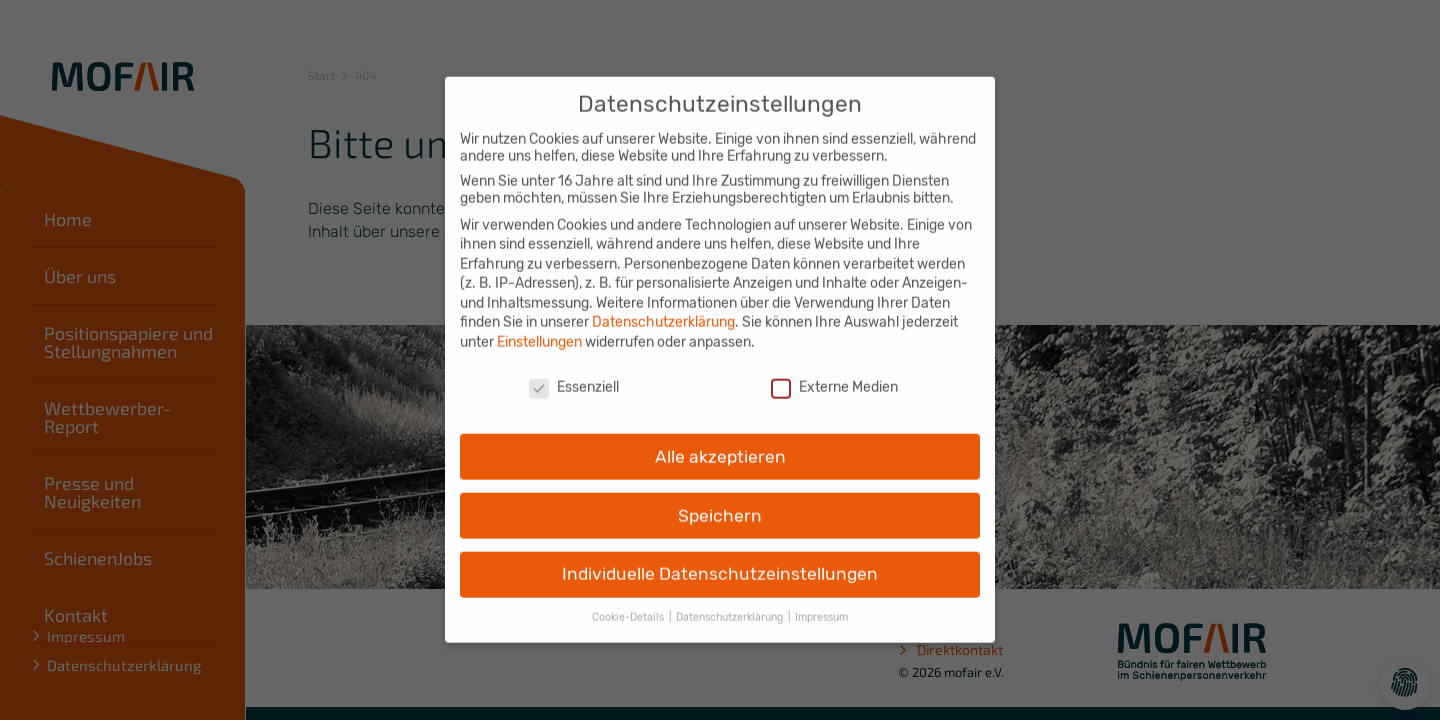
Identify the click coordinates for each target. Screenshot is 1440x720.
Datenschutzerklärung (663, 309)
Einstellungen (539, 328)
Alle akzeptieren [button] (720, 443)
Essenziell (574, 373)
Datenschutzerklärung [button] (731, 604)
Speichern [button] (720, 502)
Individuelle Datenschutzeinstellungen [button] (720, 561)
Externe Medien (834, 373)
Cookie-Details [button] (629, 604)
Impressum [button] (821, 604)
